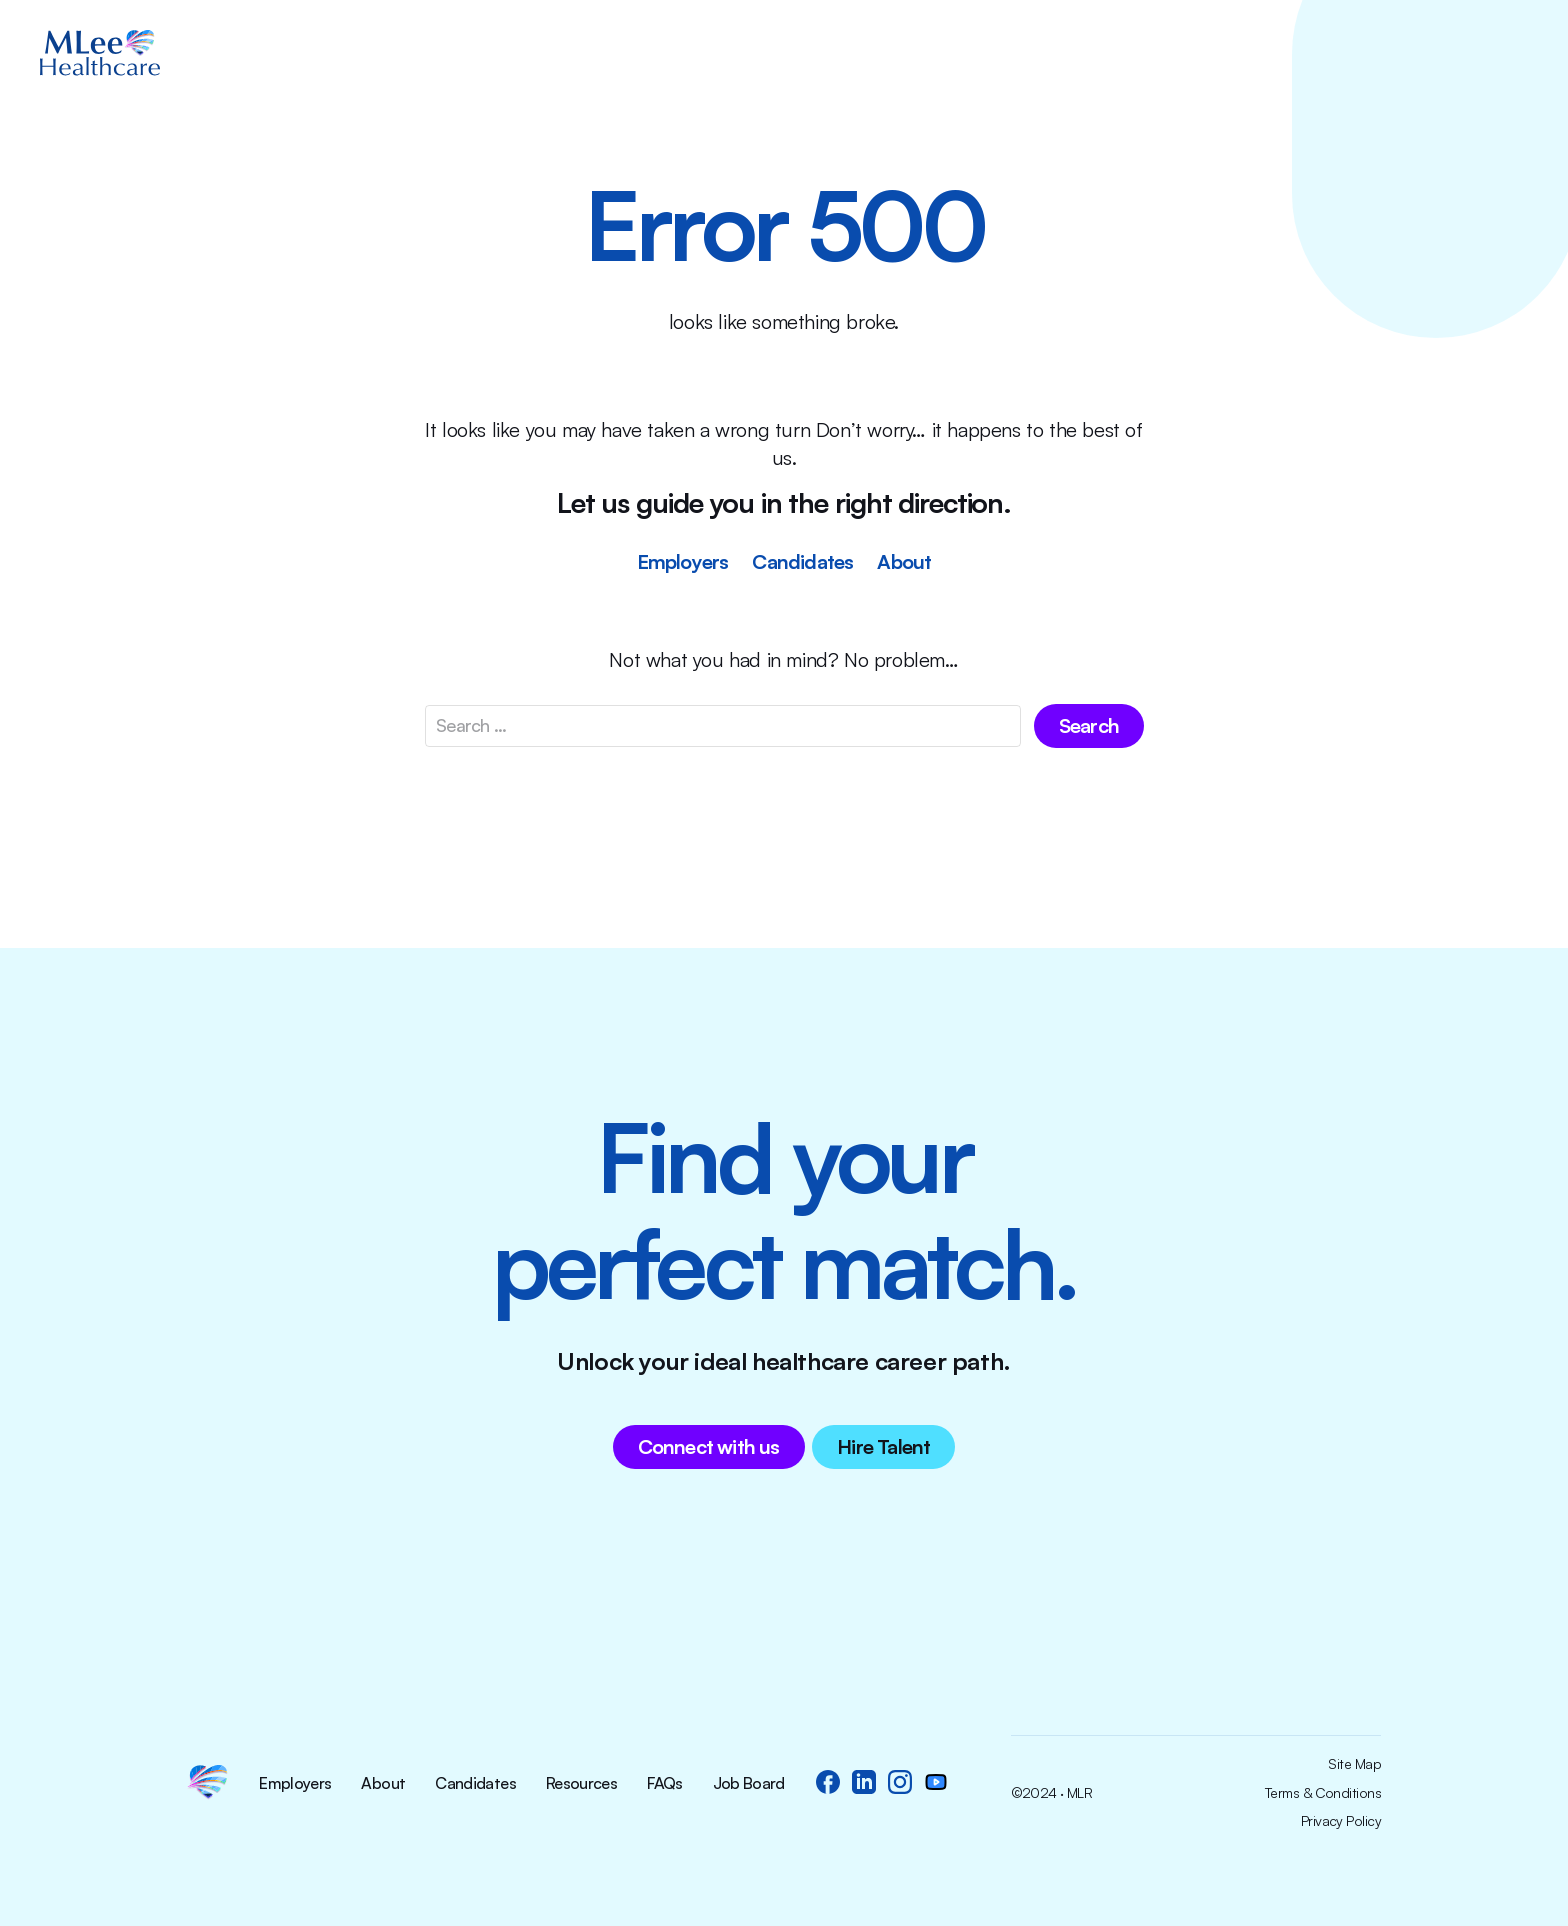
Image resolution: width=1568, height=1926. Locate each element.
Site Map (1354, 1764)
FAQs (664, 1784)
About (904, 561)
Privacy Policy (1341, 1821)
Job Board (749, 1784)
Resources (581, 1784)
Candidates (802, 561)
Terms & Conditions (1323, 1793)
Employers (683, 561)
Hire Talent (883, 1446)
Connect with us (709, 1446)
